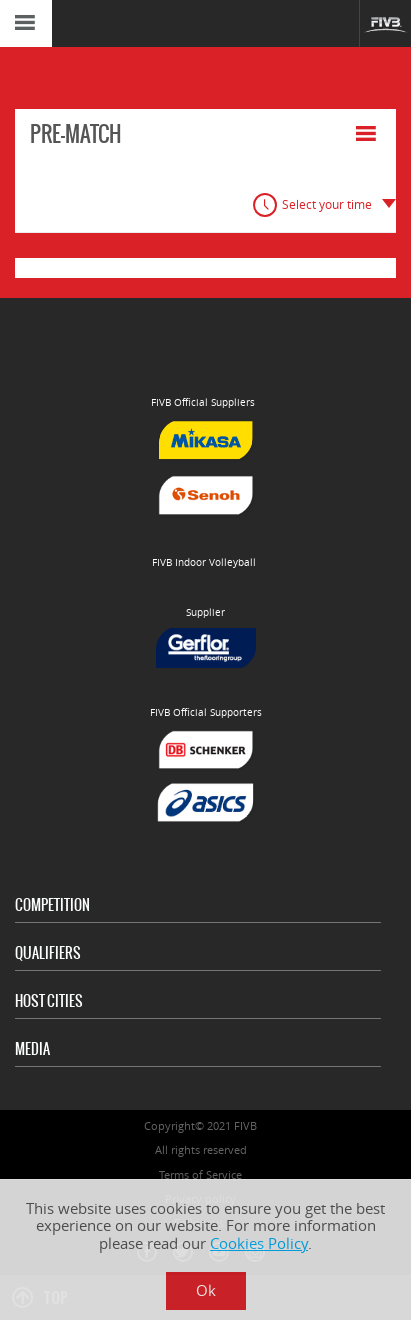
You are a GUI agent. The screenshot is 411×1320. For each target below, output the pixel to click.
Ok (206, 1290)
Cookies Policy (259, 1243)
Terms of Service (200, 1174)
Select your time (327, 204)
